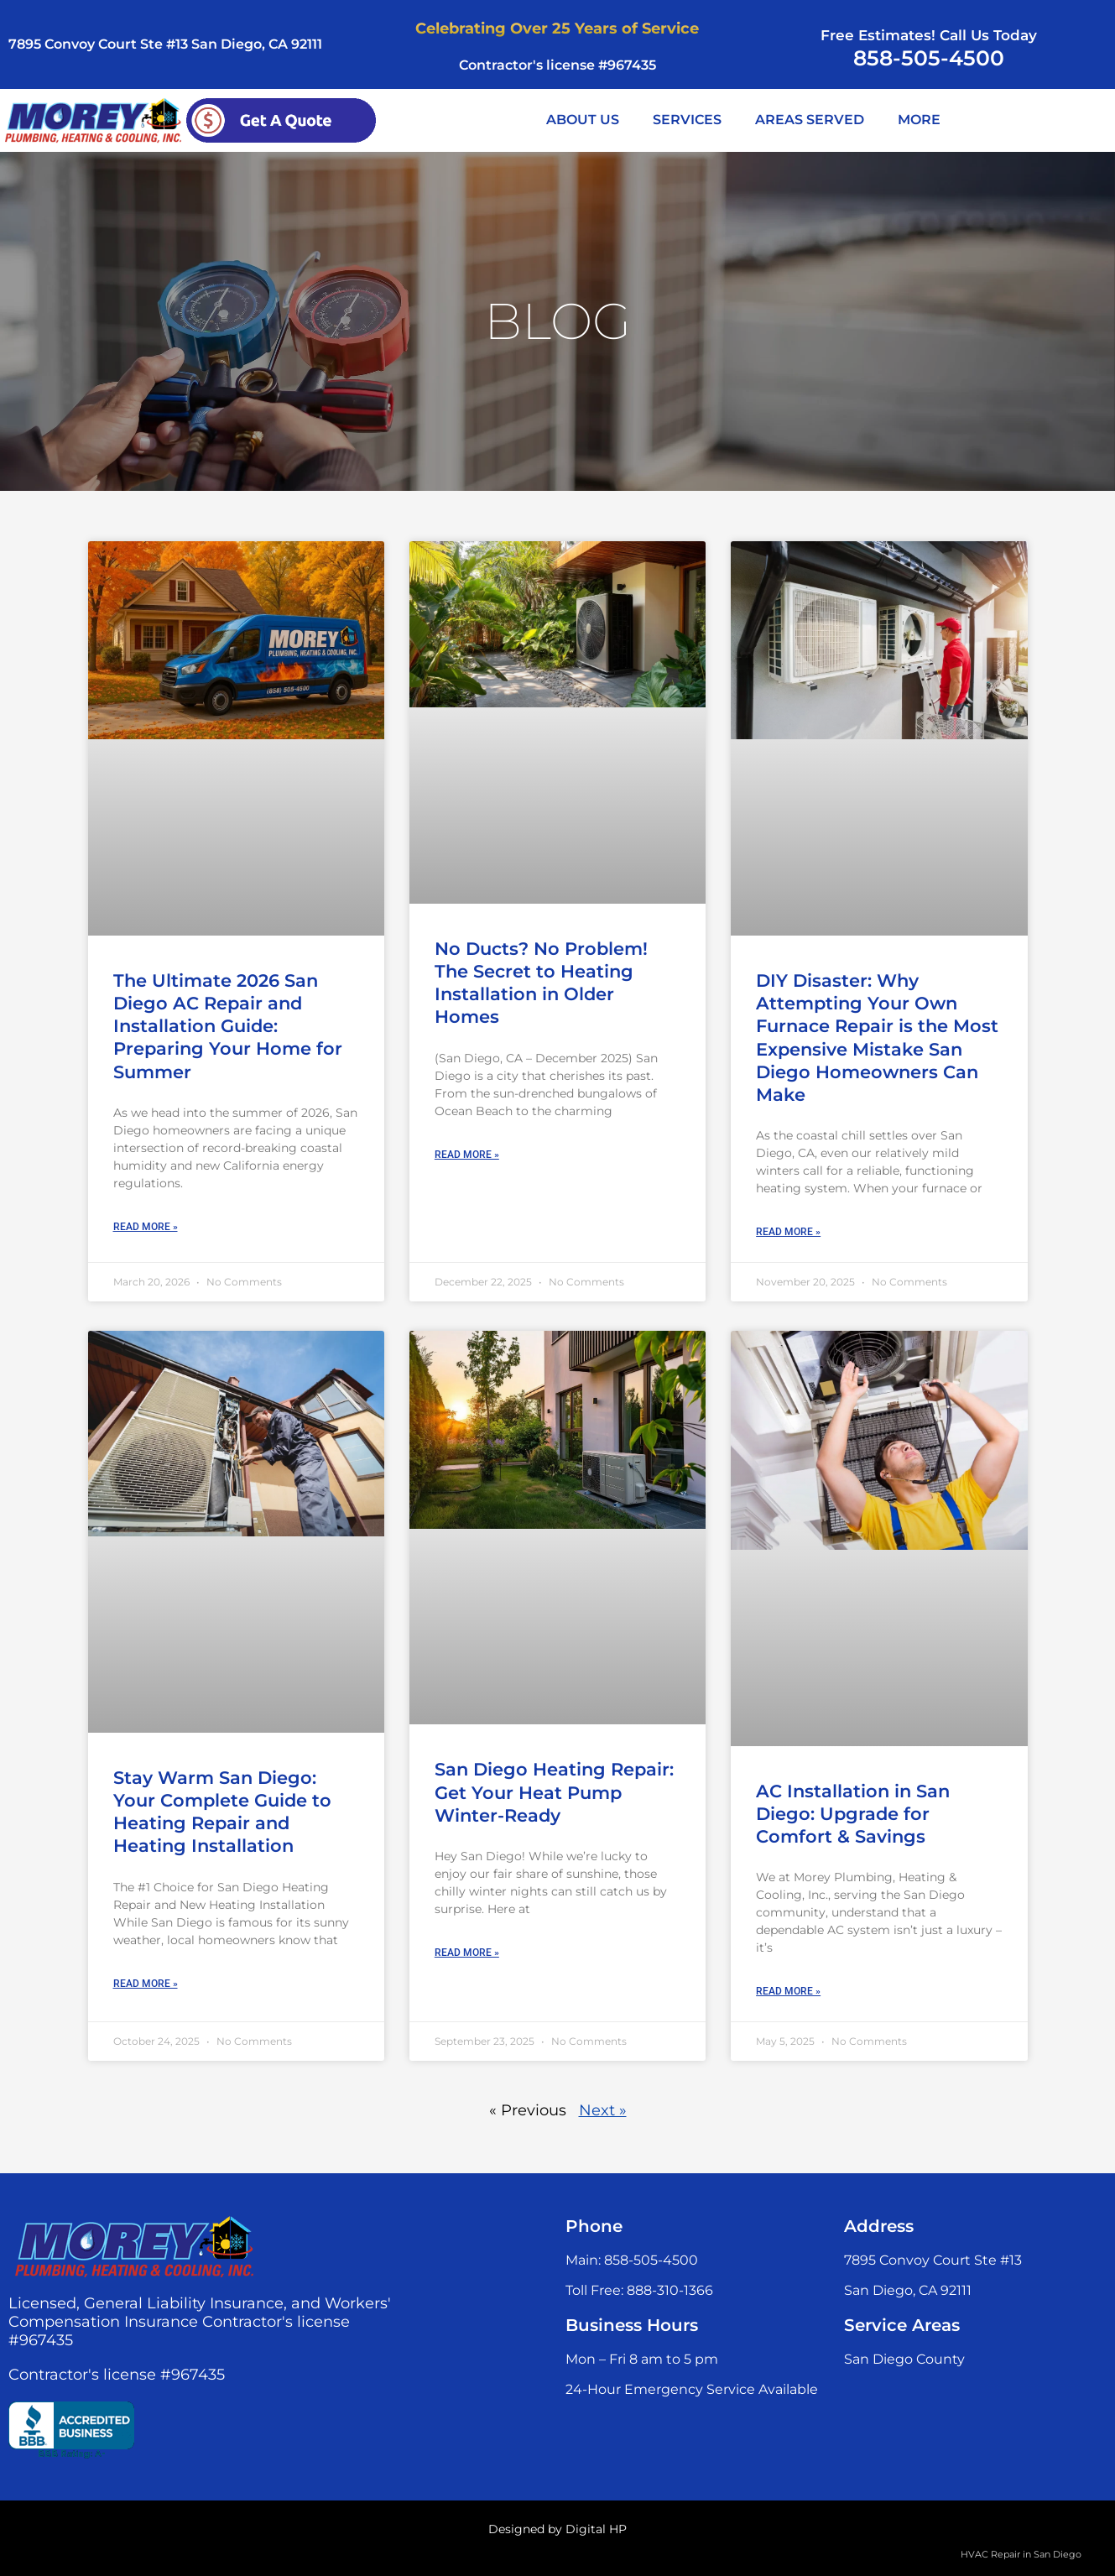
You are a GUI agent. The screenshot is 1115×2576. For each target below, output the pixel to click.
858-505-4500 (928, 57)
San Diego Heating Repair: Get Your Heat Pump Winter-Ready (554, 1792)
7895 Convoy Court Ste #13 (933, 2260)
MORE (919, 120)
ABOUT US (582, 120)
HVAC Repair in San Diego (1021, 2554)
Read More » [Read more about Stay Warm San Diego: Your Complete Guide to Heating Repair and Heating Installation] (145, 1983)
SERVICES (687, 120)
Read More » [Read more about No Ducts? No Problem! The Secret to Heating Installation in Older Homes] (467, 1154)
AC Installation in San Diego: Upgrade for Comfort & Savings (853, 1814)
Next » (603, 2110)
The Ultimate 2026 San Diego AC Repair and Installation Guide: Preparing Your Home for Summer (227, 1026)
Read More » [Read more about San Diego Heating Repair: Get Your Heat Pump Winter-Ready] (467, 1952)
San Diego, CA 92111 (908, 2290)
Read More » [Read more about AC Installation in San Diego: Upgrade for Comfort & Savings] (788, 1991)
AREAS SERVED (809, 120)
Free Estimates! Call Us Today (929, 35)
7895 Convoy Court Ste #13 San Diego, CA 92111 (165, 44)
